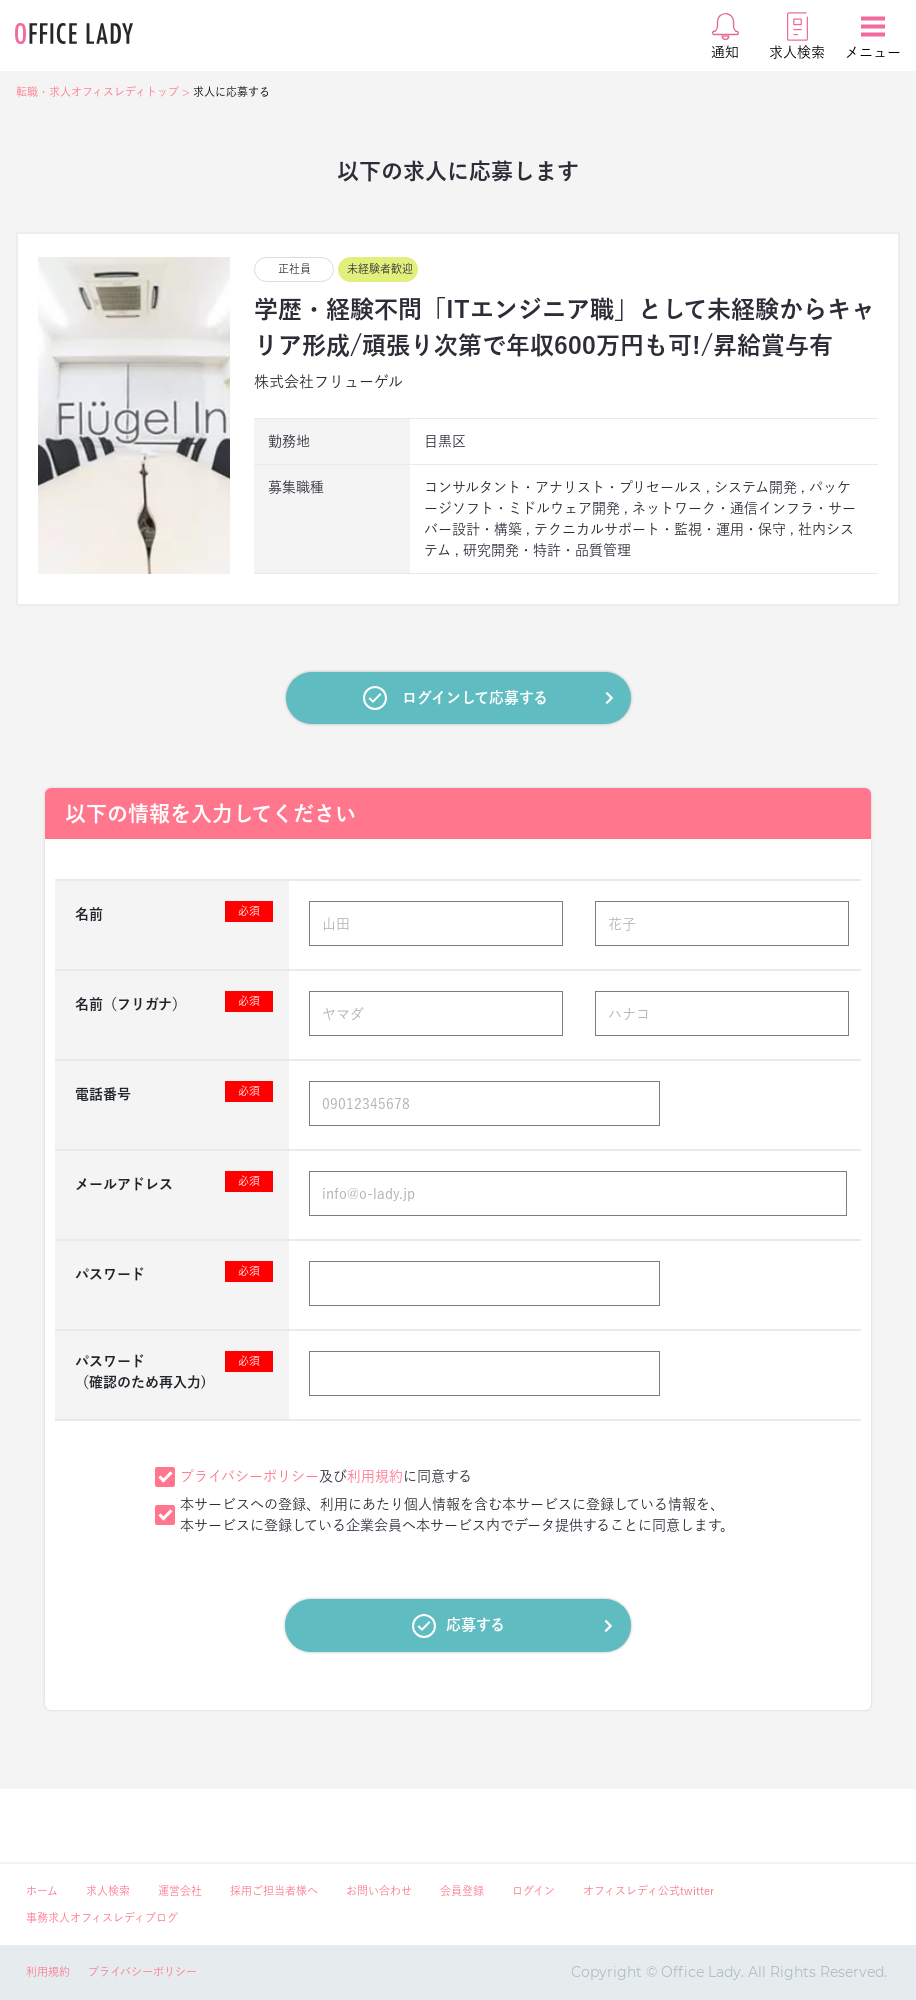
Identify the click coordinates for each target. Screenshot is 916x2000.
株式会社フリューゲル (328, 381)
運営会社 (180, 1890)
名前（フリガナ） (174, 1001)
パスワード (174, 1271)
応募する (512, 1626)
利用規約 (375, 1476)
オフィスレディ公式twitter (648, 1890)
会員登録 (462, 1890)
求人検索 (108, 1890)
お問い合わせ (379, 1890)
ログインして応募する (488, 698)
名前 (174, 911)
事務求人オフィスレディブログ (102, 1917)
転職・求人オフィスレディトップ (97, 91)
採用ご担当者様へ (274, 1890)
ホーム (42, 1890)
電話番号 (174, 1091)
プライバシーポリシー (249, 1476)
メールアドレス (174, 1181)
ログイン (533, 1890)
